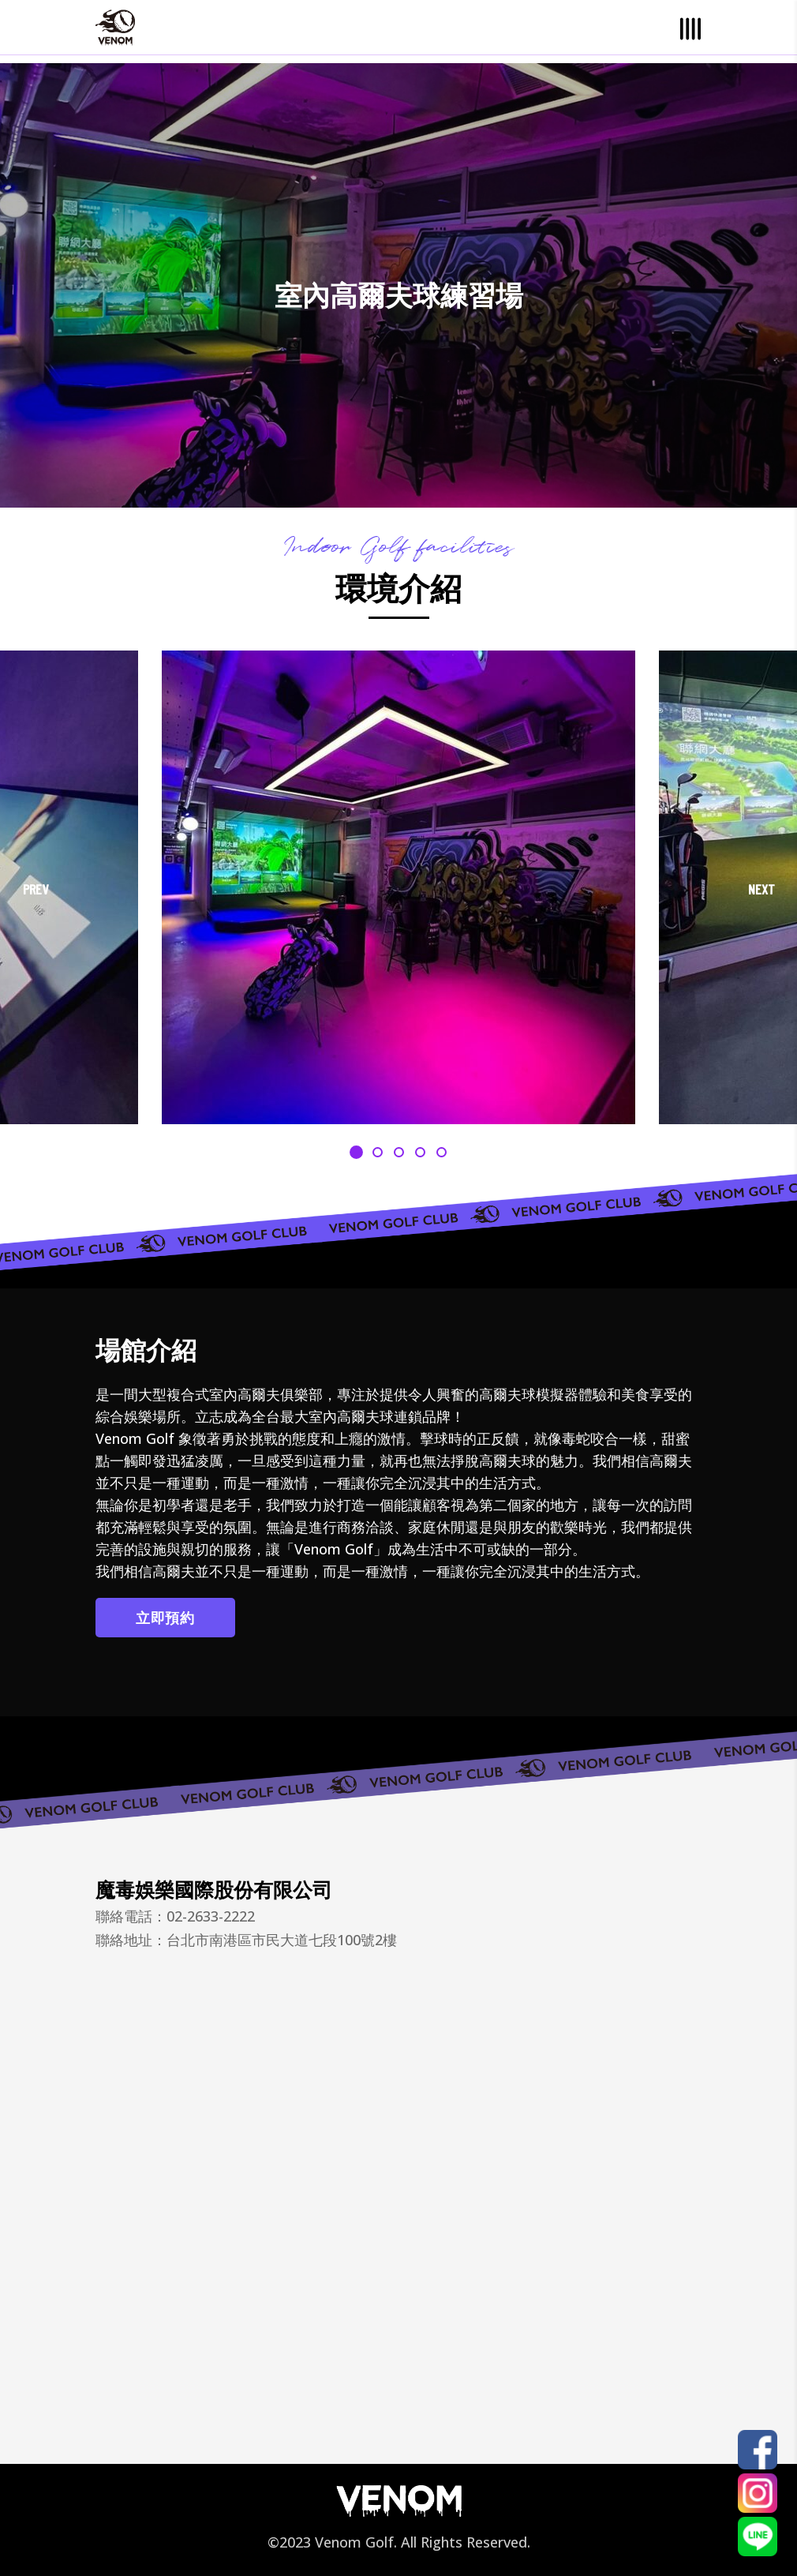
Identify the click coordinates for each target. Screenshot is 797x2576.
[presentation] (35, 889)
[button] (356, 1151)
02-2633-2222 (211, 1916)
